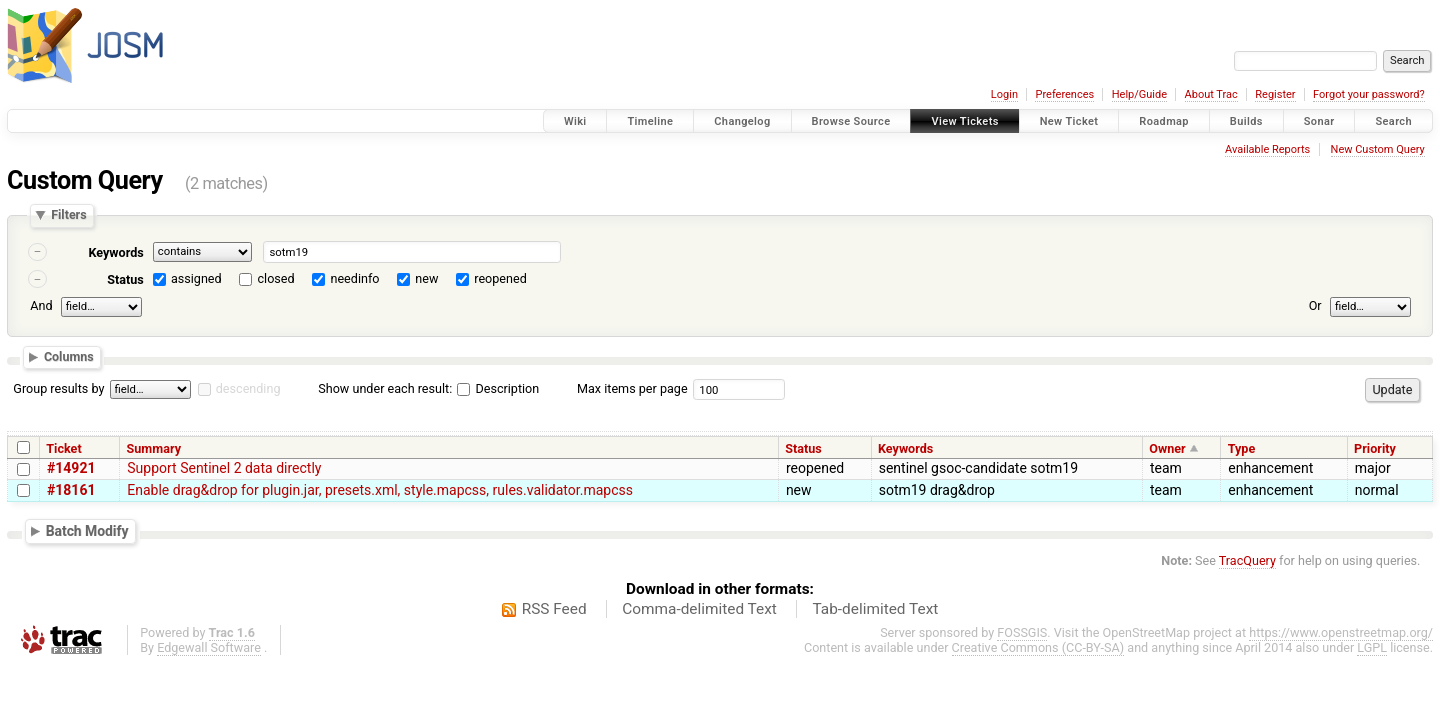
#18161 (71, 490)
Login (1004, 94)
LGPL (1372, 647)
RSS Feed (554, 609)
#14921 (71, 468)
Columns (69, 357)
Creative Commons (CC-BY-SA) (1038, 647)
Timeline (650, 121)
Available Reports (1267, 149)
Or (1315, 305)
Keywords (115, 252)
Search (1393, 121)
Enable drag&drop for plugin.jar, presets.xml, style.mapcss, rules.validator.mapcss (380, 490)
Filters (68, 215)
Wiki (575, 121)
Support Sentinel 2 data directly (224, 468)
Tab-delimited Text (875, 609)
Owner (1167, 448)
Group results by (58, 388)
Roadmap (1164, 121)
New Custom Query (1378, 149)
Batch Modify (87, 531)
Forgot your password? (1369, 94)
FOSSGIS (1022, 632)
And (41, 305)
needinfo (354, 278)
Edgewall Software (209, 647)
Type (1242, 448)
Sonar (1319, 121)
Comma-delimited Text (699, 609)
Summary (154, 448)
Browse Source (851, 121)
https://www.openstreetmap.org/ (1341, 632)
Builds (1246, 121)
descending (248, 388)
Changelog (742, 121)
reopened (500, 278)
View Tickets (964, 121)
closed (276, 278)
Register (1275, 94)
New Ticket (1069, 121)
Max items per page (632, 388)
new (426, 278)
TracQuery (1247, 560)
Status (125, 279)
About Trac (1211, 94)
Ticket (63, 448)
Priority (1375, 448)
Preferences (1064, 94)
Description (498, 388)
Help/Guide (1139, 94)
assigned (196, 278)
